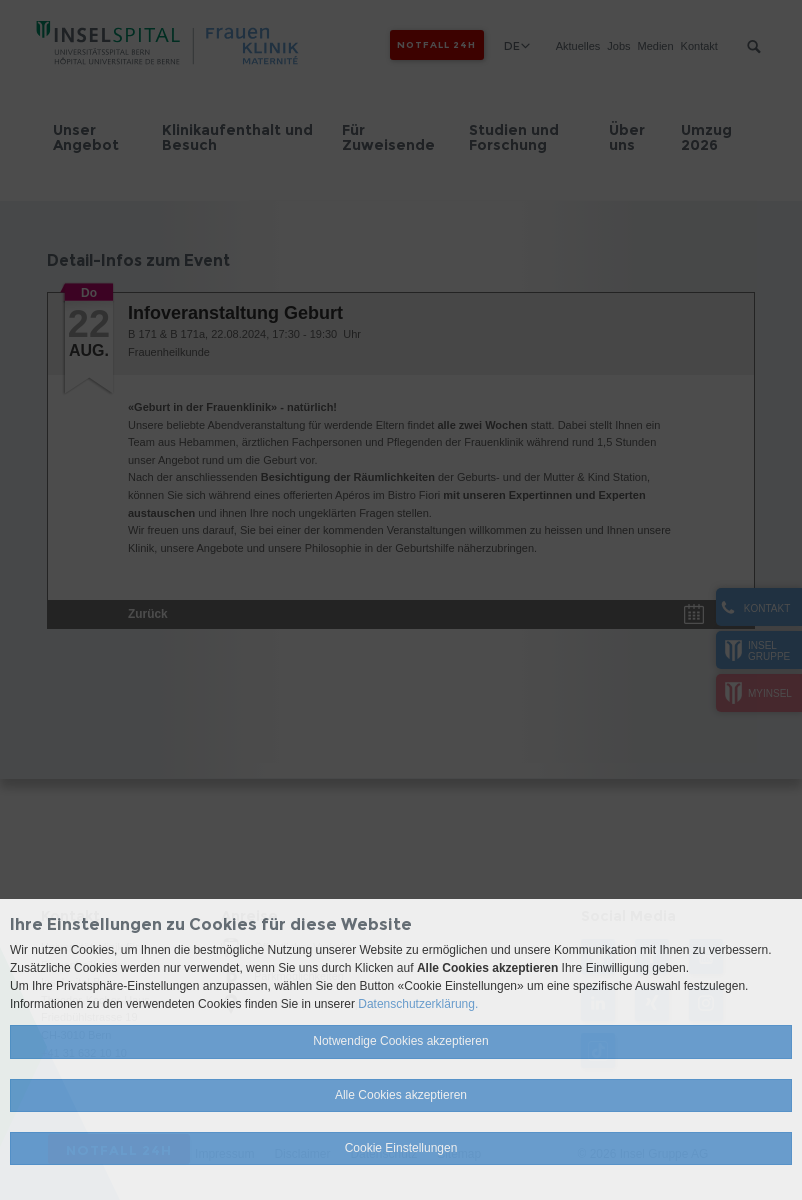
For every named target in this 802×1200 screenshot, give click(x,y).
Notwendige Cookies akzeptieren (400, 1041)
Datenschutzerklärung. (418, 1004)
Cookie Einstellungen (401, 1148)
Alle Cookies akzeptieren (401, 1095)
